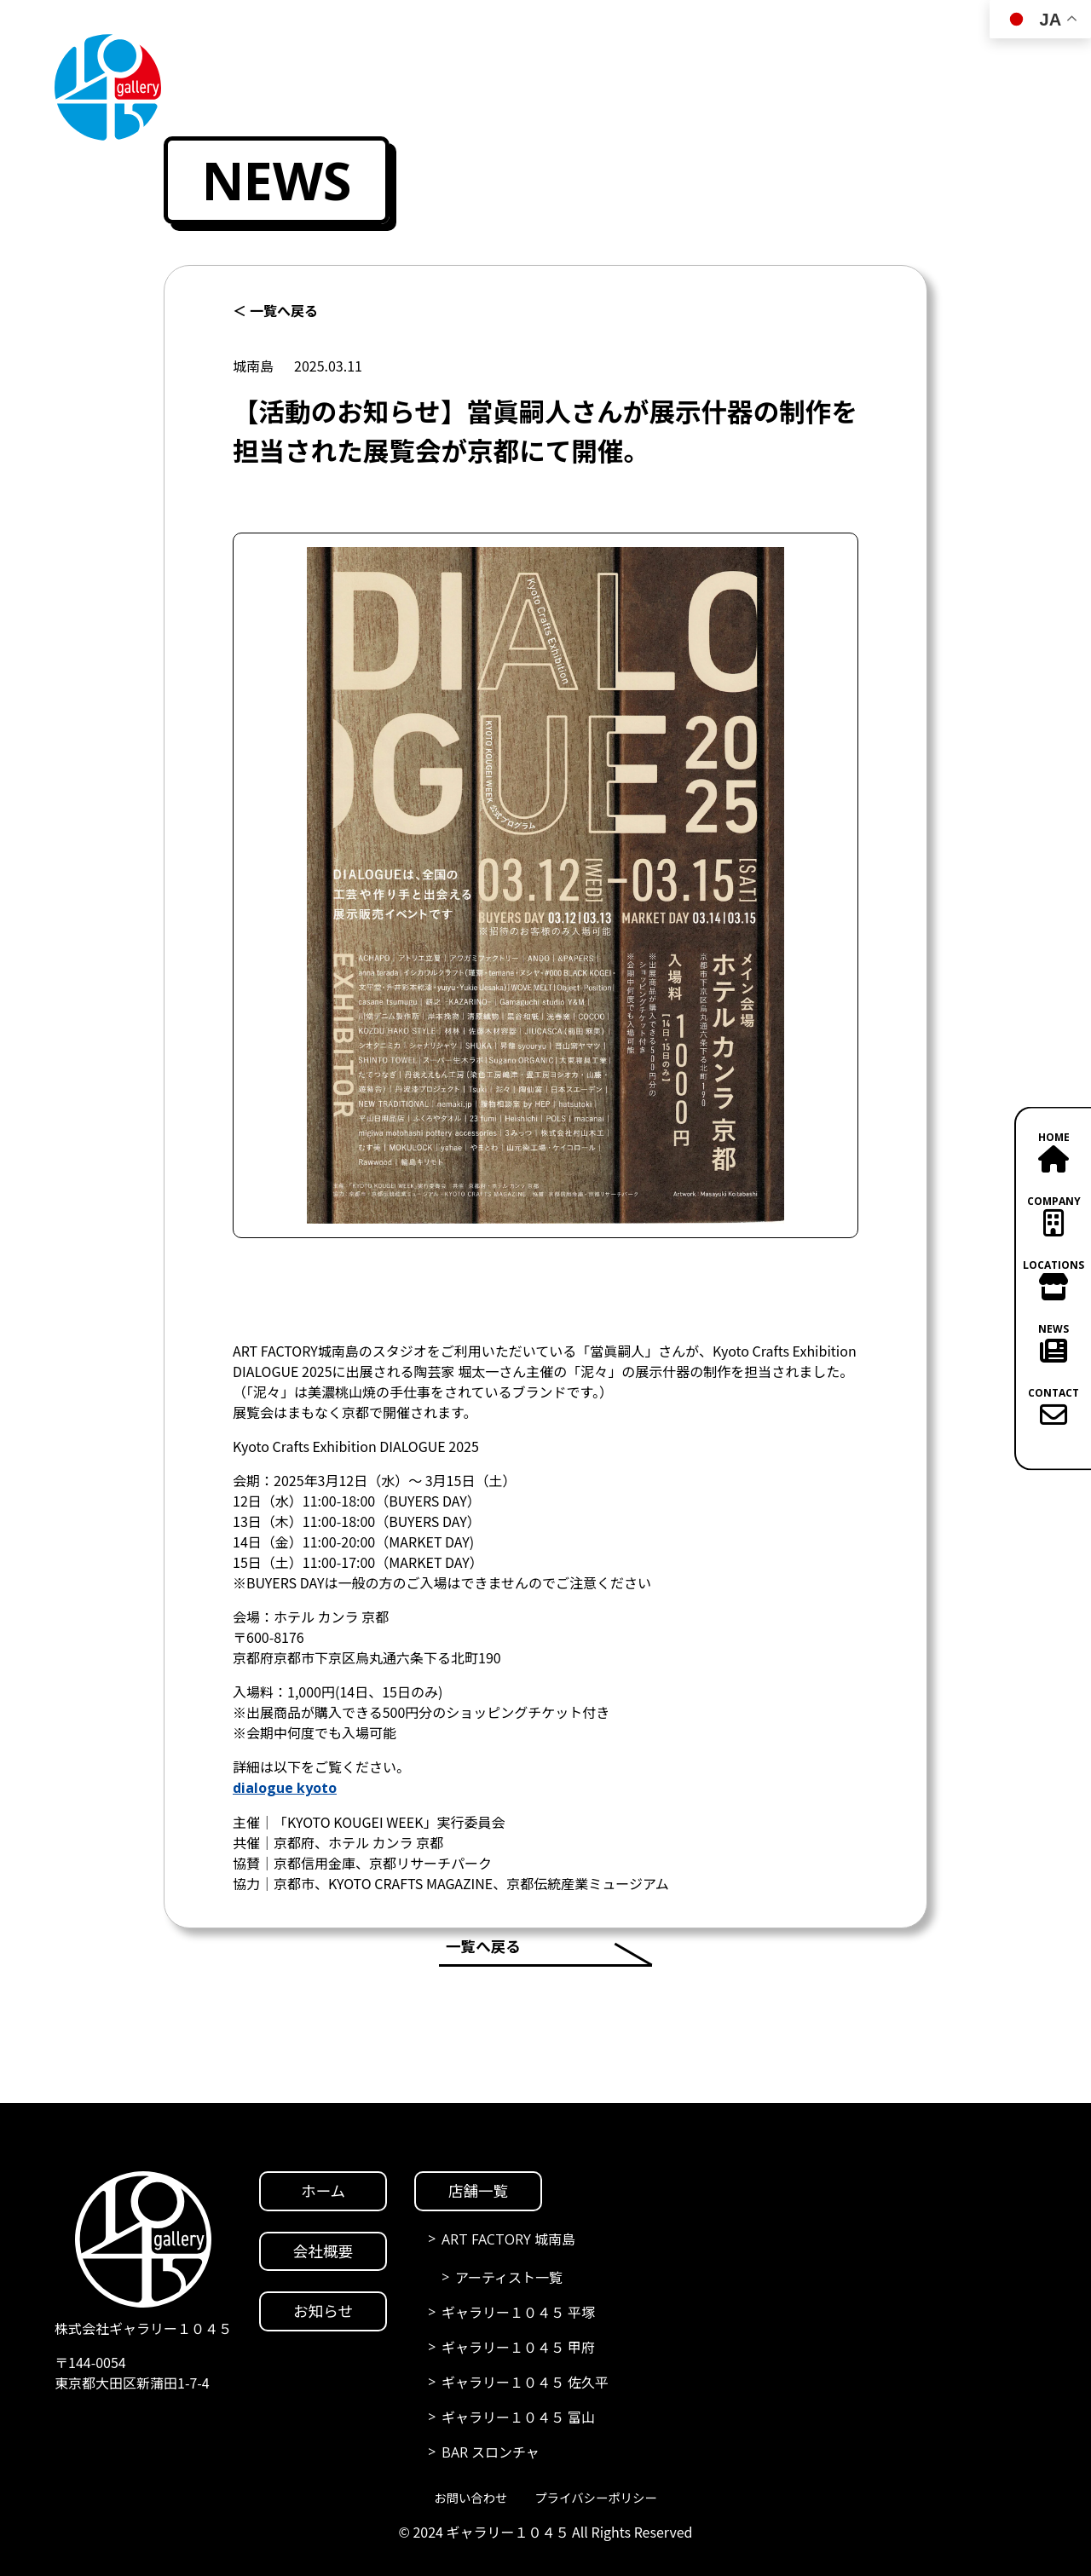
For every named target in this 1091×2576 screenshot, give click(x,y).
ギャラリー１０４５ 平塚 (518, 2312)
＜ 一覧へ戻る (275, 311)
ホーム (323, 2191)
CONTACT (1053, 1406)
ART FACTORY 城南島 (508, 2239)
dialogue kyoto (285, 1787)
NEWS (1053, 1342)
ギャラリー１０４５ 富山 (518, 2417)
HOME (1053, 1150)
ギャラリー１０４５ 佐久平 (525, 2382)
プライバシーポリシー (595, 2498)
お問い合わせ (470, 2498)
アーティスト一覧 (509, 2277)
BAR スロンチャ (491, 2452)
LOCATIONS (1053, 1278)
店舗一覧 (478, 2191)
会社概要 (323, 2251)
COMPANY (1053, 1214)
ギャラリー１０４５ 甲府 (518, 2347)
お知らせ (323, 2311)
